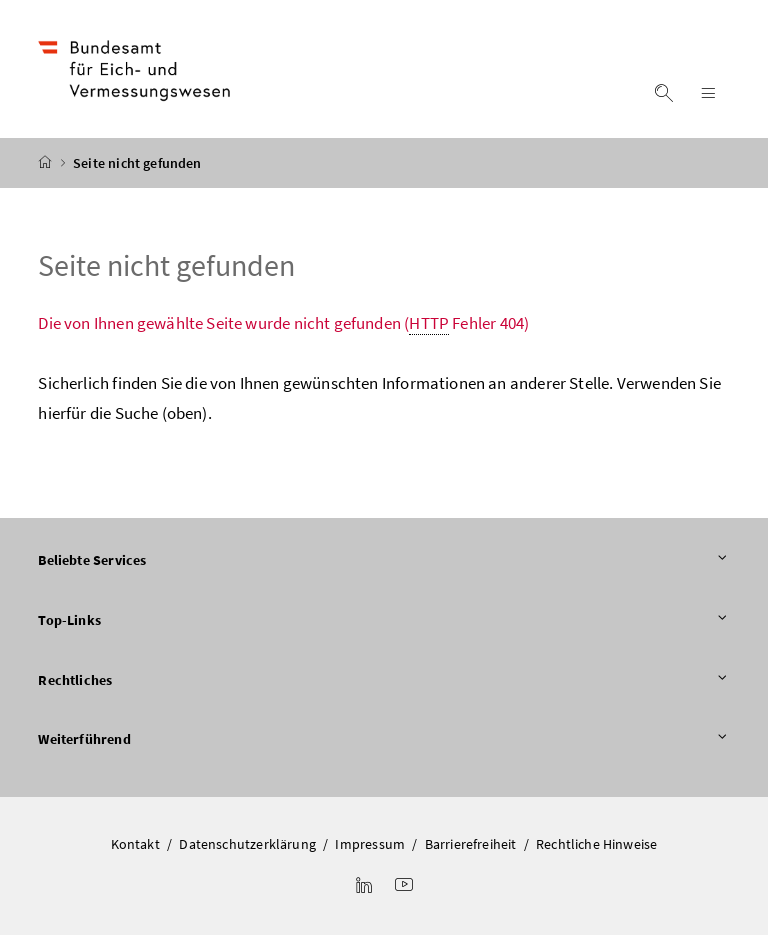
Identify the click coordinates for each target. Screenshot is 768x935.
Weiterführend (383, 740)
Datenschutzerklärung (247, 844)
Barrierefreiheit (471, 844)
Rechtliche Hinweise (596, 844)
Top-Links (383, 621)
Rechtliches (383, 681)
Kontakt (135, 844)
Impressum (370, 844)
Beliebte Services (383, 561)
